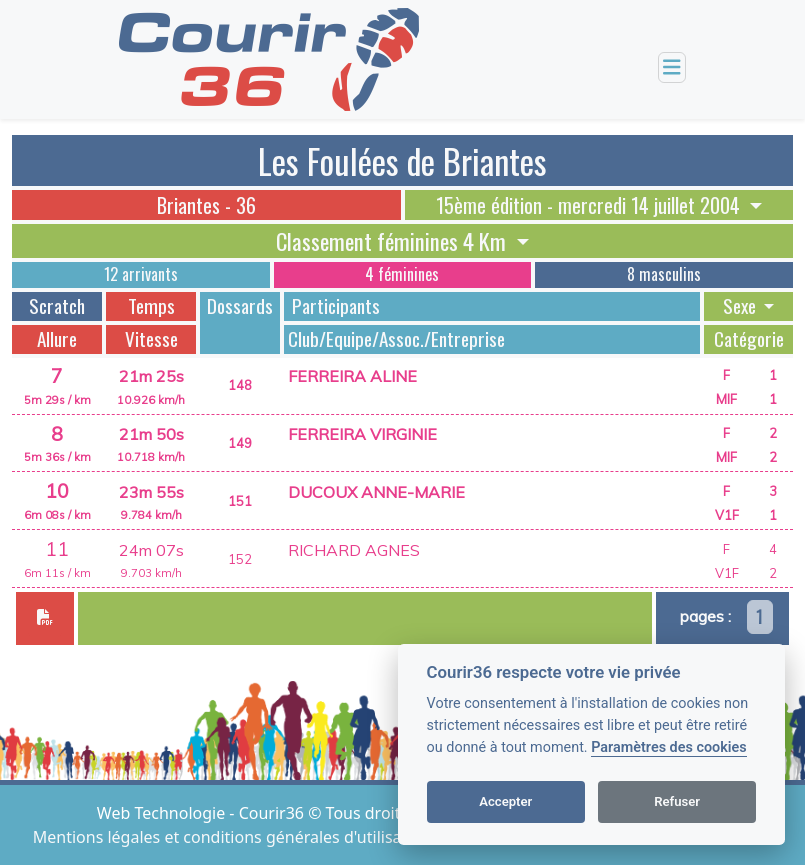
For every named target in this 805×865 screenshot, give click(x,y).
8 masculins (664, 274)
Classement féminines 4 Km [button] (393, 241)
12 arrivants (141, 274)
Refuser (677, 801)
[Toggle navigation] (672, 67)
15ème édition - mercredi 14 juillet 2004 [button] (590, 205)
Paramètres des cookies (668, 747)
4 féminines (402, 274)
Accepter (505, 801)
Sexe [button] (741, 306)
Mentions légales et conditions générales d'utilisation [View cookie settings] (234, 837)
